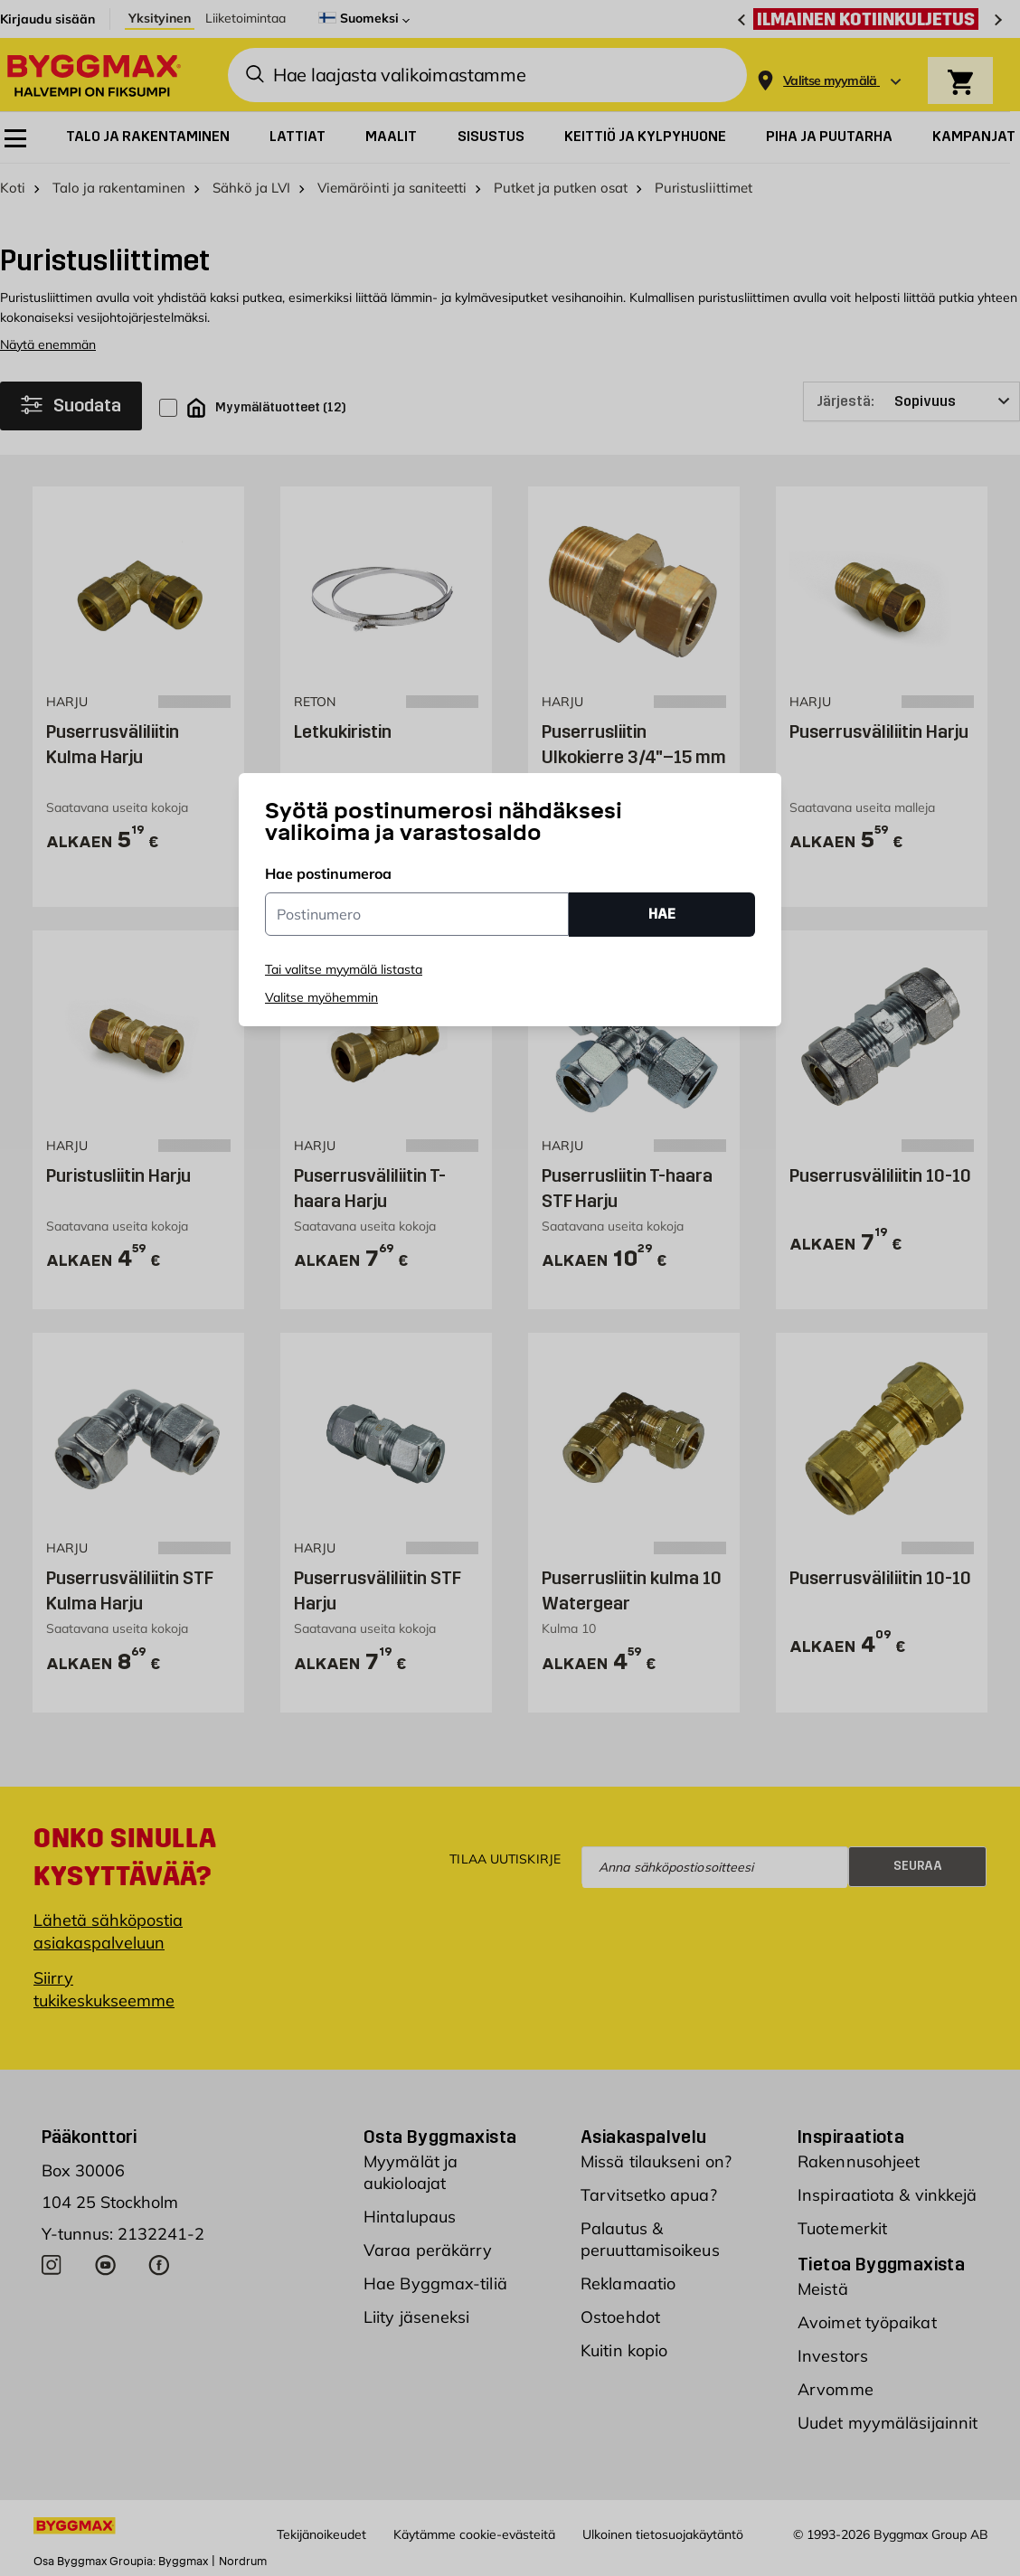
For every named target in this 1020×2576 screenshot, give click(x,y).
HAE (661, 913)
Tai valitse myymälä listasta (343, 969)
